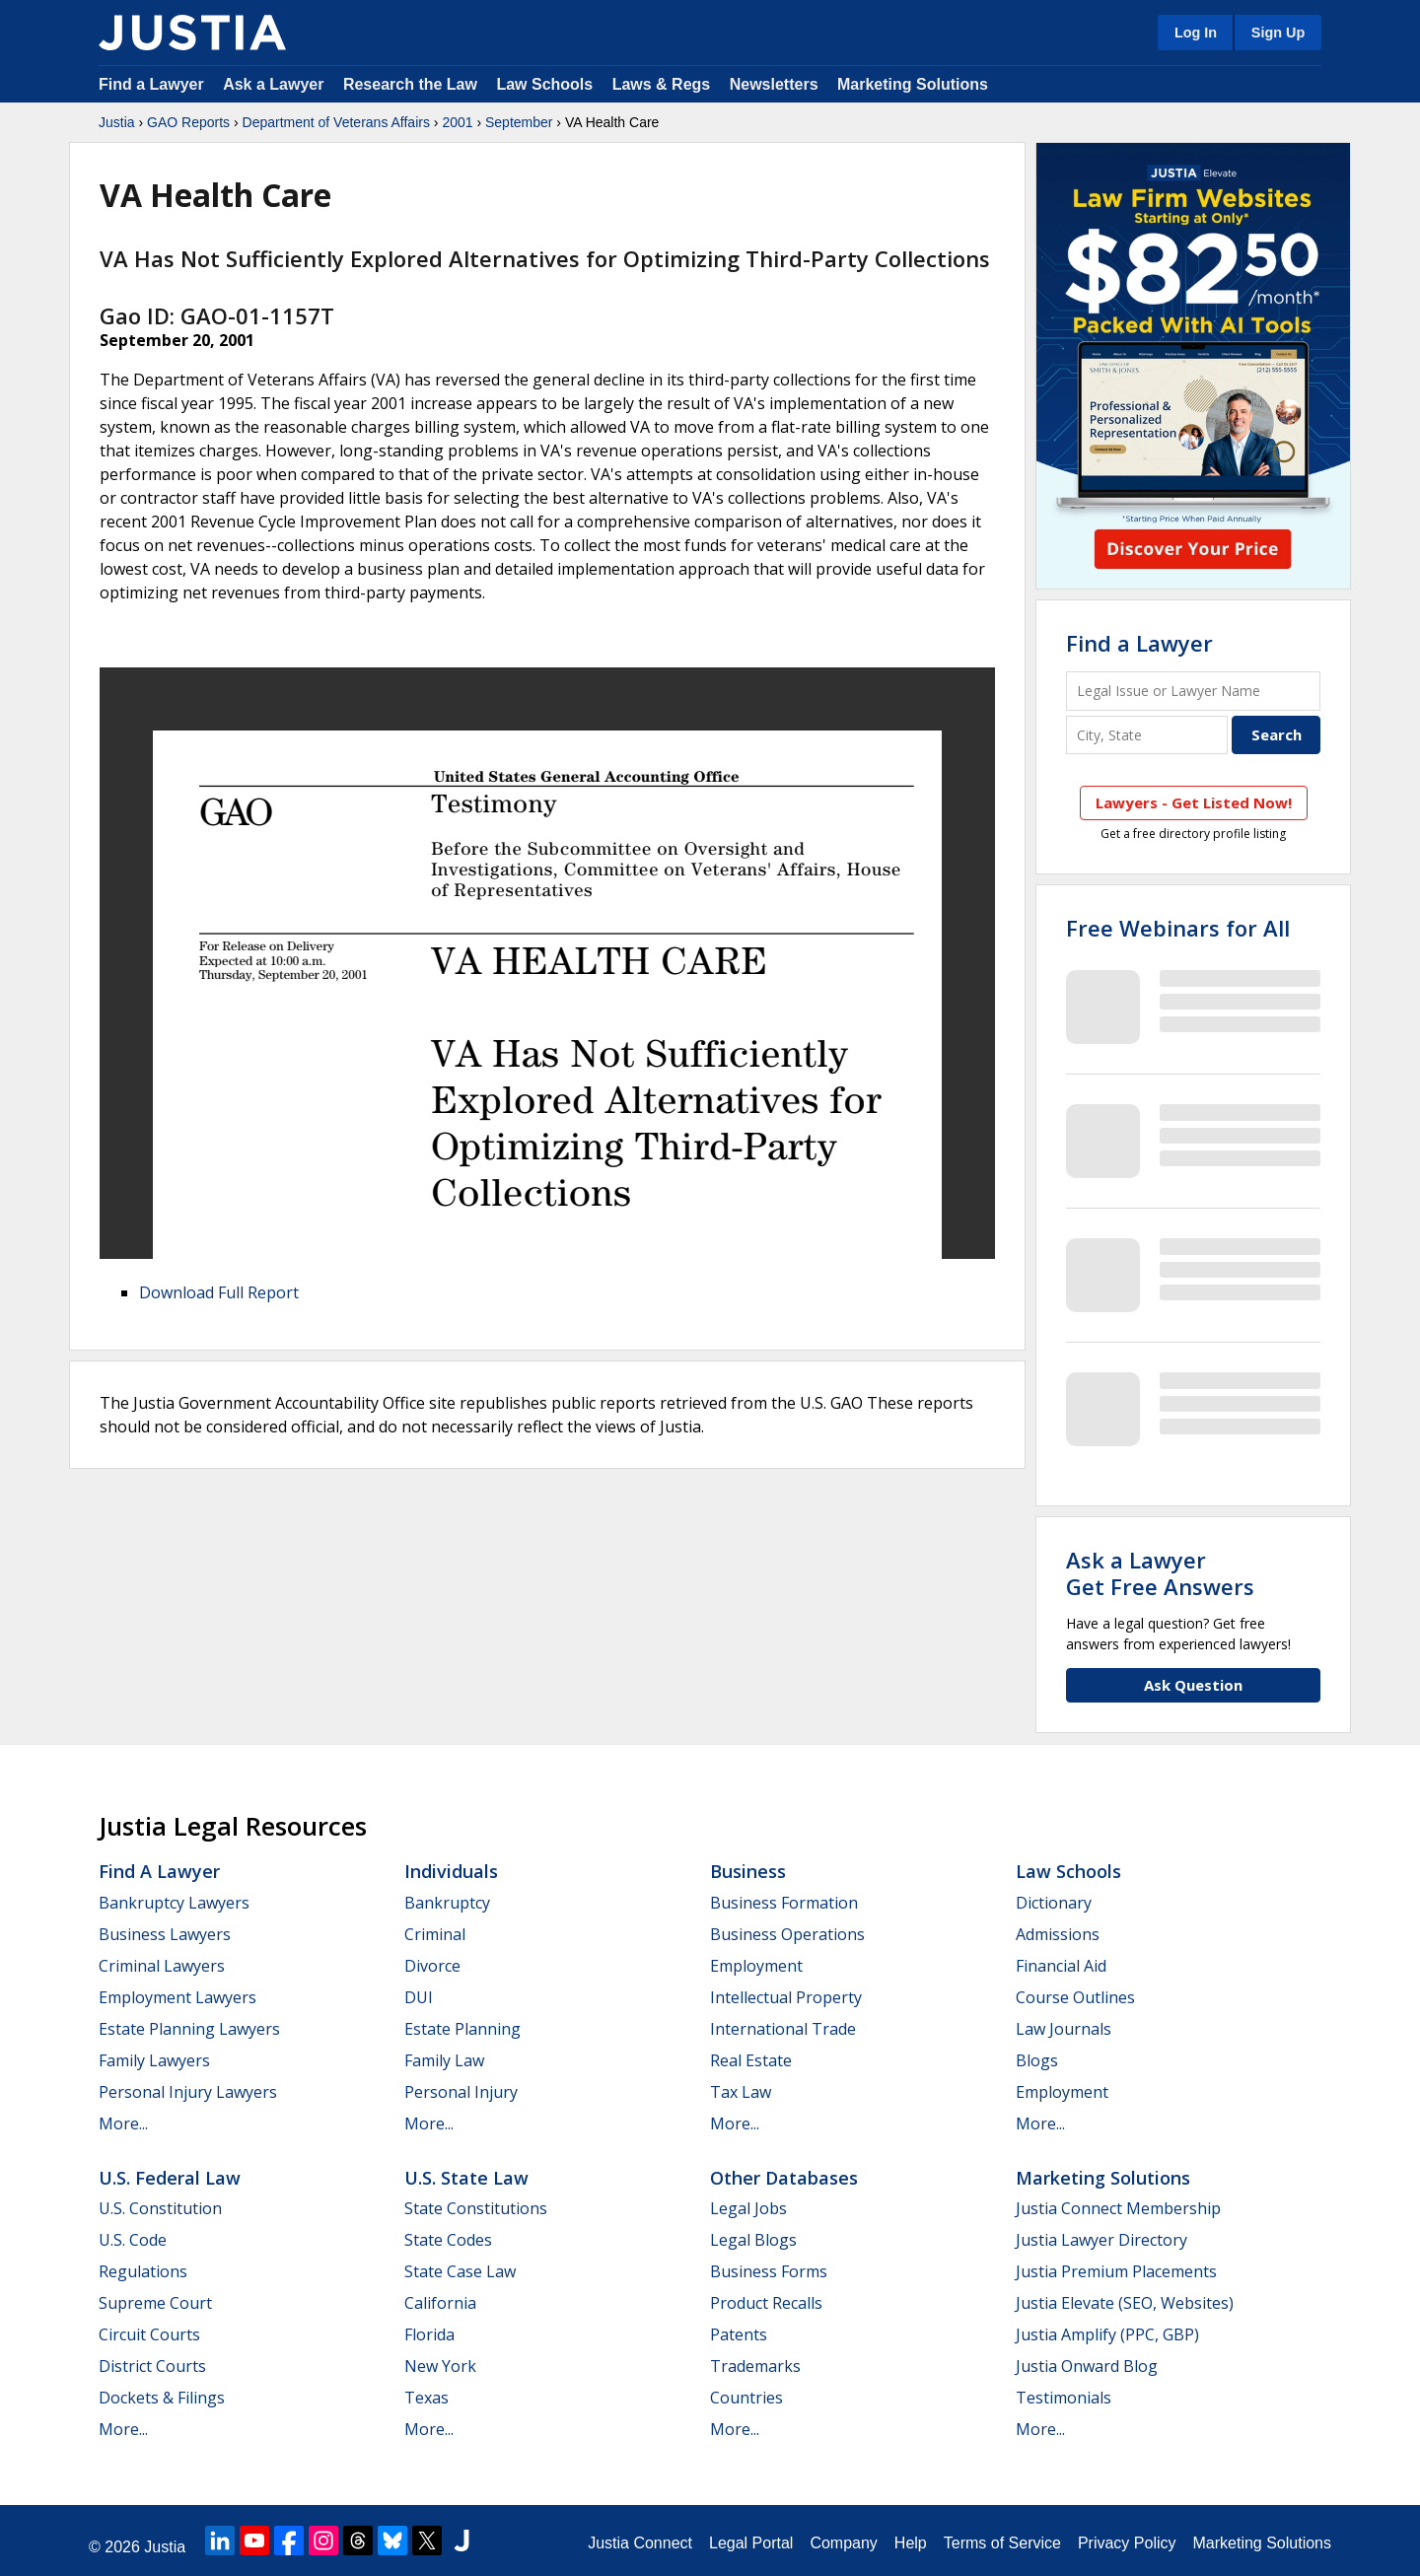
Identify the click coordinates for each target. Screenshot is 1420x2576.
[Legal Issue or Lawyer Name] (1193, 690)
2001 (457, 122)
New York (440, 2366)
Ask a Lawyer (275, 84)
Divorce (432, 1966)
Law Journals (1063, 2029)
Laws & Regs (661, 84)
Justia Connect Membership (1118, 2208)
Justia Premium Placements (1116, 2271)
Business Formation (784, 1903)
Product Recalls (766, 2303)
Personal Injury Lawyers (188, 2092)
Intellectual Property (786, 1997)
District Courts (152, 2366)
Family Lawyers (154, 2060)
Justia (117, 122)
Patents (738, 2334)
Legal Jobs (748, 2208)
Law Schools (544, 84)
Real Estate (751, 2060)
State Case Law (460, 2271)
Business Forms (768, 2271)
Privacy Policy (1127, 2543)
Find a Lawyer (151, 84)
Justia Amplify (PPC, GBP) (1107, 2334)
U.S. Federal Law (170, 2178)
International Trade (783, 2029)
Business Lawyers (165, 1934)
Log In (1195, 32)
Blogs (1037, 2060)
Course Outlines (1075, 1997)
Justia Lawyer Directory (1101, 2240)
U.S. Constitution (160, 2208)
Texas (426, 2397)
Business (748, 1871)
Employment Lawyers (177, 1997)
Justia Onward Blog (1087, 2366)
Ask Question (1193, 1685)
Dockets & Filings (162, 2397)
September (518, 122)
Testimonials (1063, 2397)
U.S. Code (133, 2240)
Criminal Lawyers (162, 1966)
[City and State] (1147, 735)
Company (843, 2543)
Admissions (1058, 1934)
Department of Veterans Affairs (336, 122)
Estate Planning (462, 2029)
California (440, 2303)
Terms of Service (1002, 2543)
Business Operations (787, 1934)
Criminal (434, 1934)
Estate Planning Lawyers (189, 2029)
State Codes (448, 2240)
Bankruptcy (447, 1903)
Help (910, 2543)
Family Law (444, 2060)
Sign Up (1278, 32)
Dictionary (1054, 1903)
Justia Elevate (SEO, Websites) (1125, 2303)
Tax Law (740, 2092)
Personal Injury (461, 2092)
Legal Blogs (753, 2240)
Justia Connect (640, 2543)
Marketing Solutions (912, 84)
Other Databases (784, 2178)
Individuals (451, 1871)
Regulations (143, 2271)
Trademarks (755, 2366)
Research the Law (410, 84)
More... (123, 2123)
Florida (429, 2334)
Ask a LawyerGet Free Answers (1160, 1572)
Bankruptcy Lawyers (174, 1903)
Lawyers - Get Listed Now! (1194, 802)
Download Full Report (219, 1292)
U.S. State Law (466, 2178)
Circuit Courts (149, 2334)
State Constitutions (475, 2208)
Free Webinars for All (1178, 927)
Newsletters (774, 84)
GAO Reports (188, 122)
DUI (418, 1997)
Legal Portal (751, 2543)
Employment (756, 1966)
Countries (746, 2397)
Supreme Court (155, 2303)
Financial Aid (1061, 1966)
